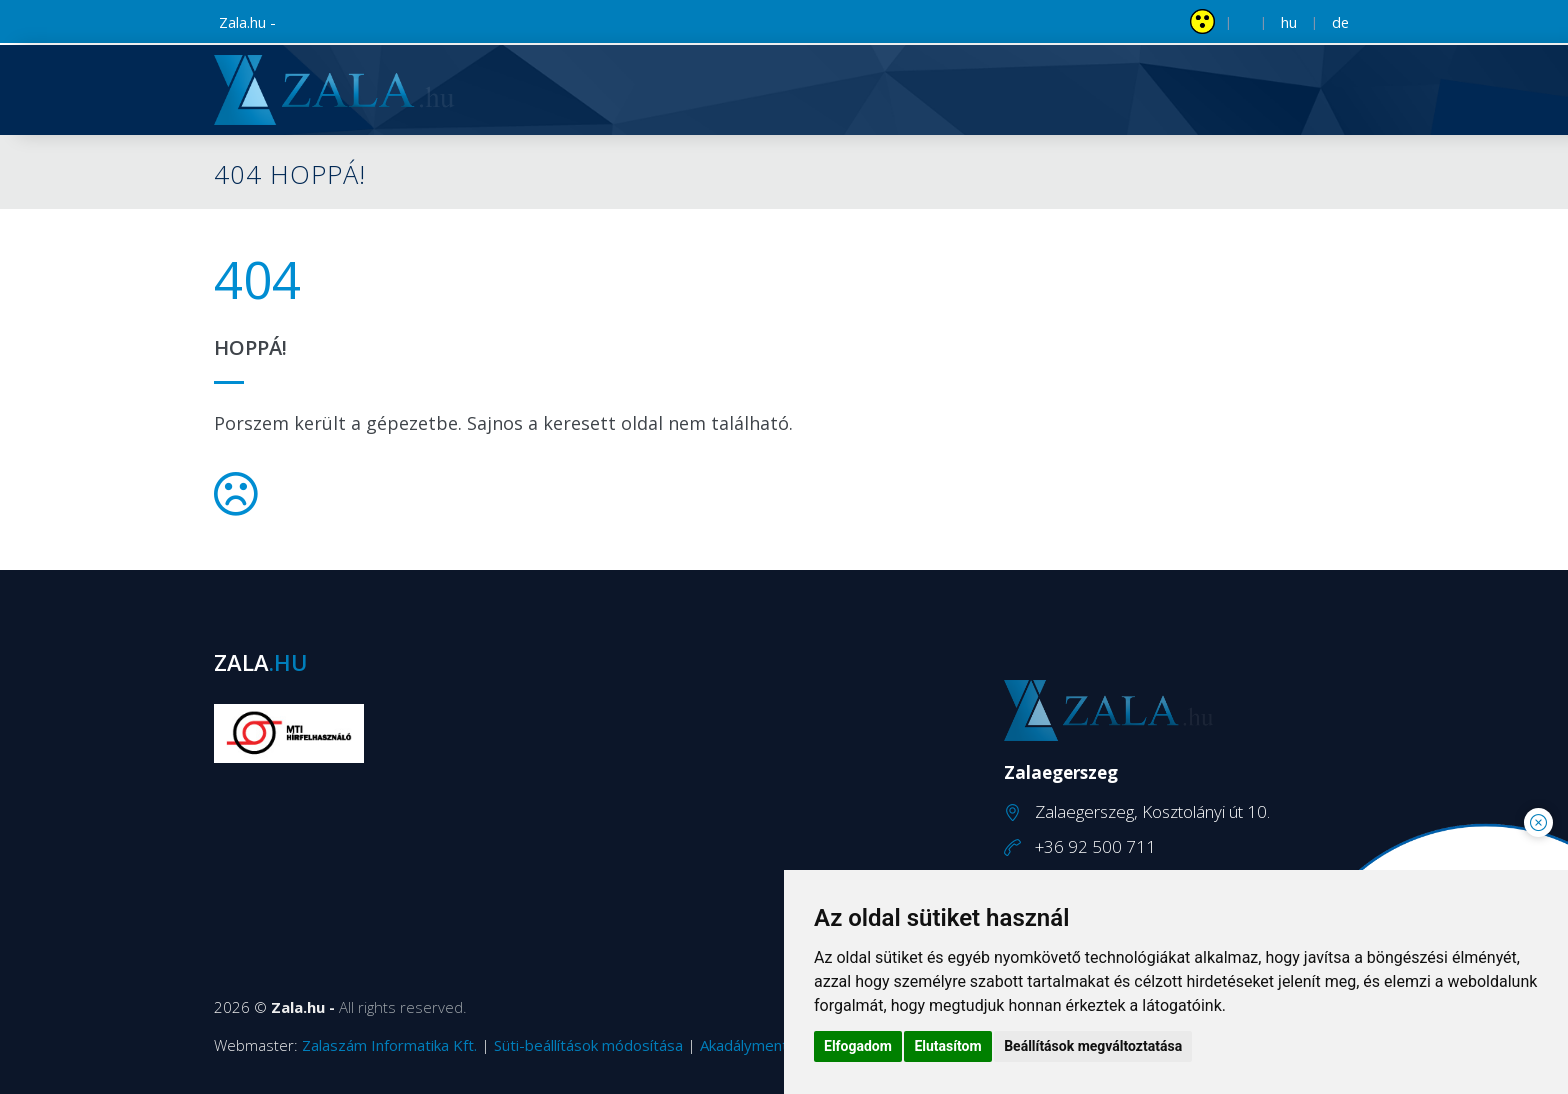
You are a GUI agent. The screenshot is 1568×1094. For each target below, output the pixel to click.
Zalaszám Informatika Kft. (389, 1045)
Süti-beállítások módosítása (588, 1045)
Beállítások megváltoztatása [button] (1093, 1046)
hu (1289, 22)
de (1340, 22)
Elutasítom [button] (947, 1046)
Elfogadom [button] (858, 1046)
